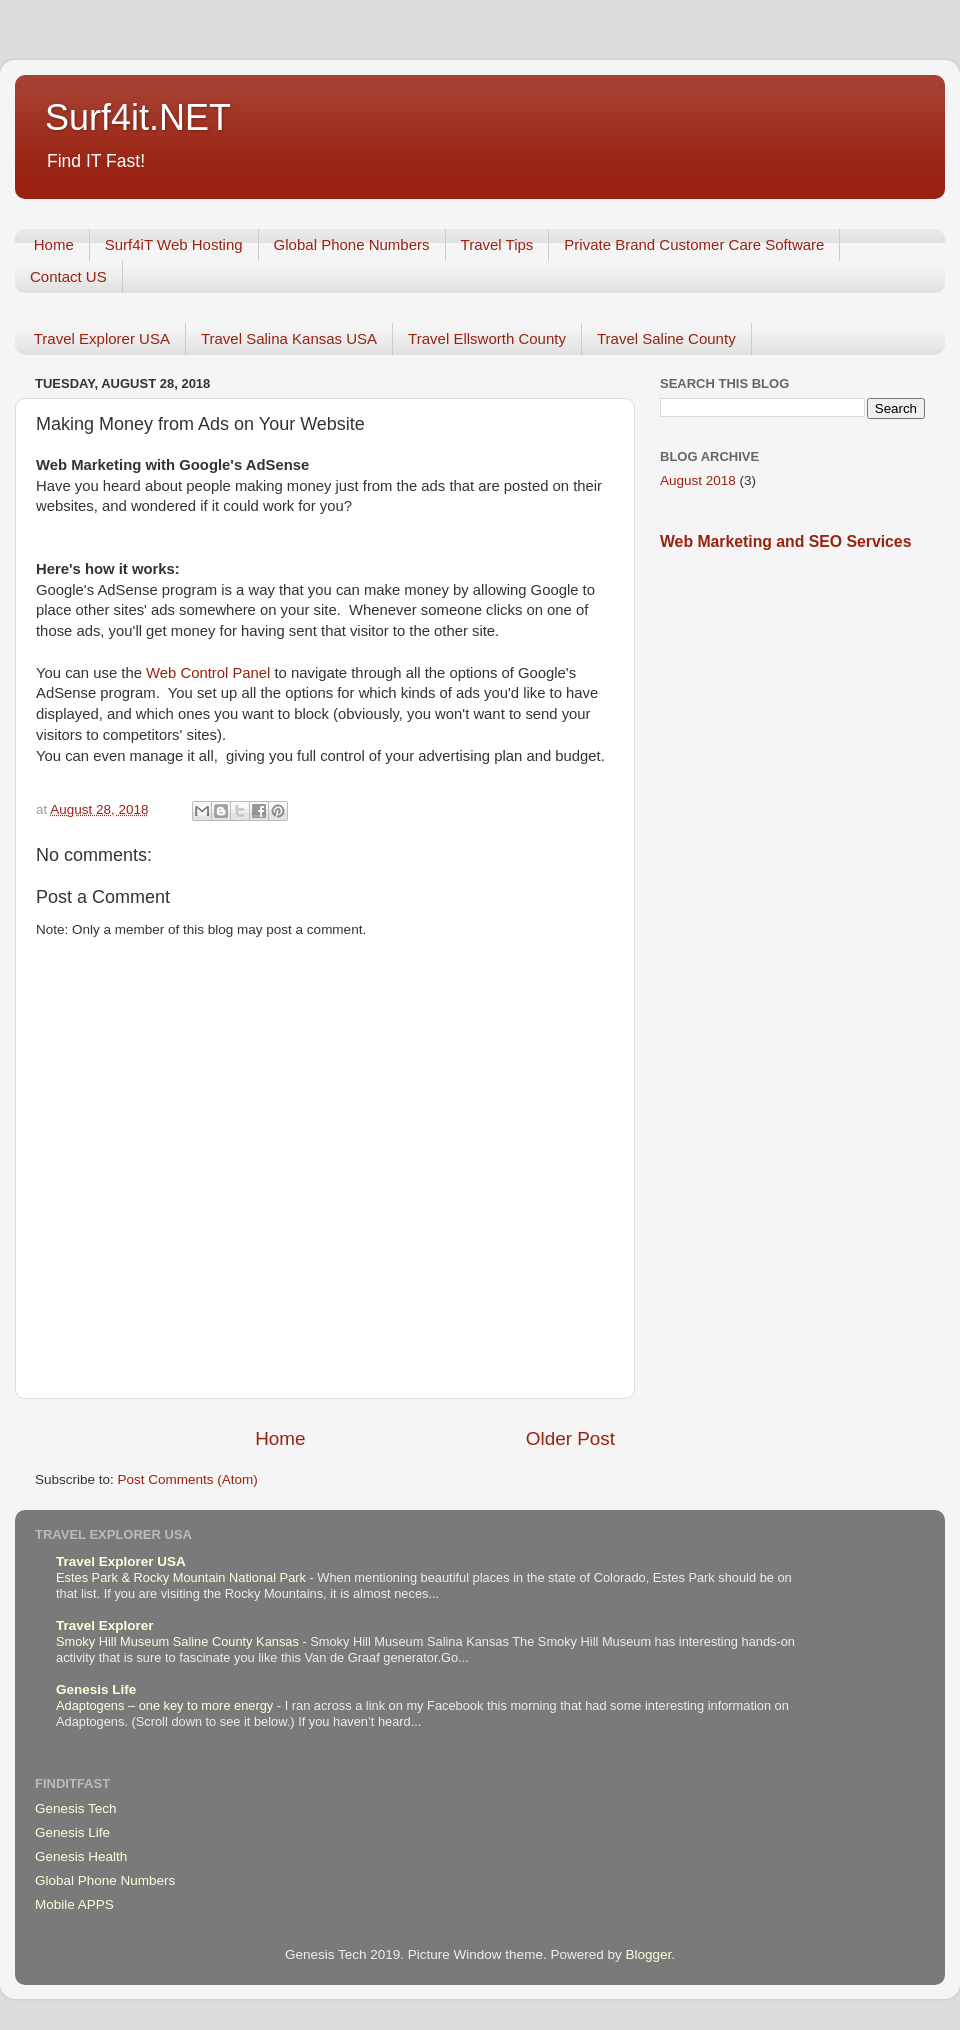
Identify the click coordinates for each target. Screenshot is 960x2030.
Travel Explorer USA (102, 338)
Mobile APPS (74, 1904)
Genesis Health (81, 1856)
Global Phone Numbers (352, 244)
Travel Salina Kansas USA (289, 338)
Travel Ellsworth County (487, 338)
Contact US (68, 276)
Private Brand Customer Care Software (694, 244)
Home (54, 244)
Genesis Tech (76, 1808)
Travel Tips (497, 244)
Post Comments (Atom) (188, 1479)
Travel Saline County (666, 338)
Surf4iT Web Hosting (174, 244)
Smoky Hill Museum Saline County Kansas (179, 1641)
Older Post (570, 1438)
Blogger (648, 1954)
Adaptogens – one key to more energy (166, 1705)
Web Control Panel (210, 673)
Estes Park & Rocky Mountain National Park (183, 1577)
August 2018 (698, 480)
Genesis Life (96, 1689)
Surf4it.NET (138, 117)
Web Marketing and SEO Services (785, 541)
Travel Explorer (105, 1625)
